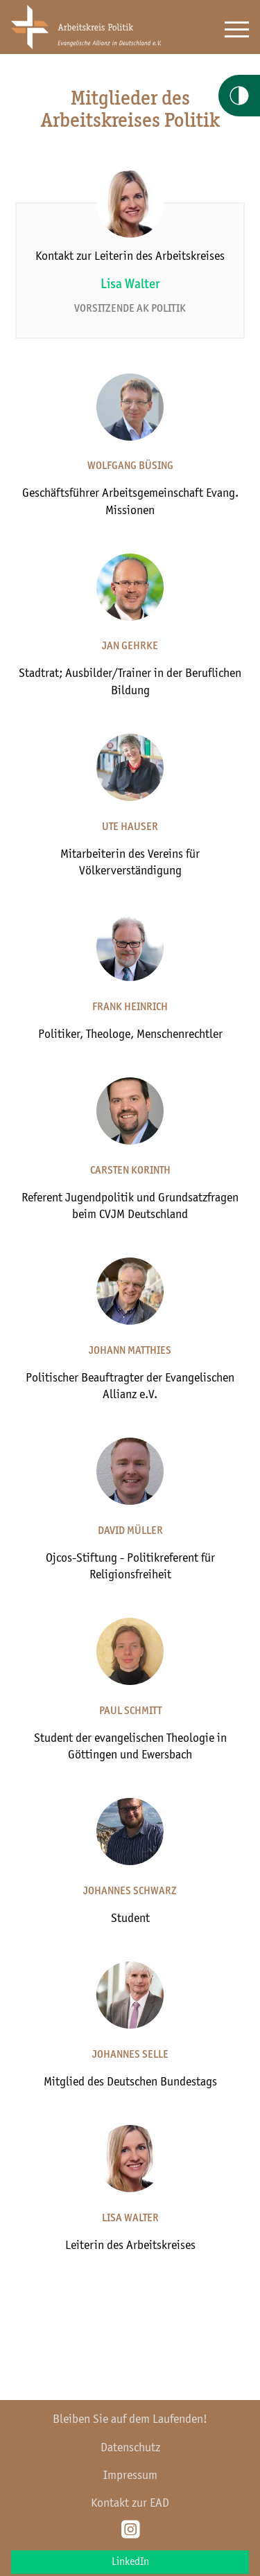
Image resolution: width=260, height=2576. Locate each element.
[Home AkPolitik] (86, 46)
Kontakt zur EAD (130, 2503)
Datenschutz (130, 2448)
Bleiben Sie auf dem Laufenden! (130, 2419)
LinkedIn (130, 2562)
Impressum (130, 2475)
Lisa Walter (130, 285)
